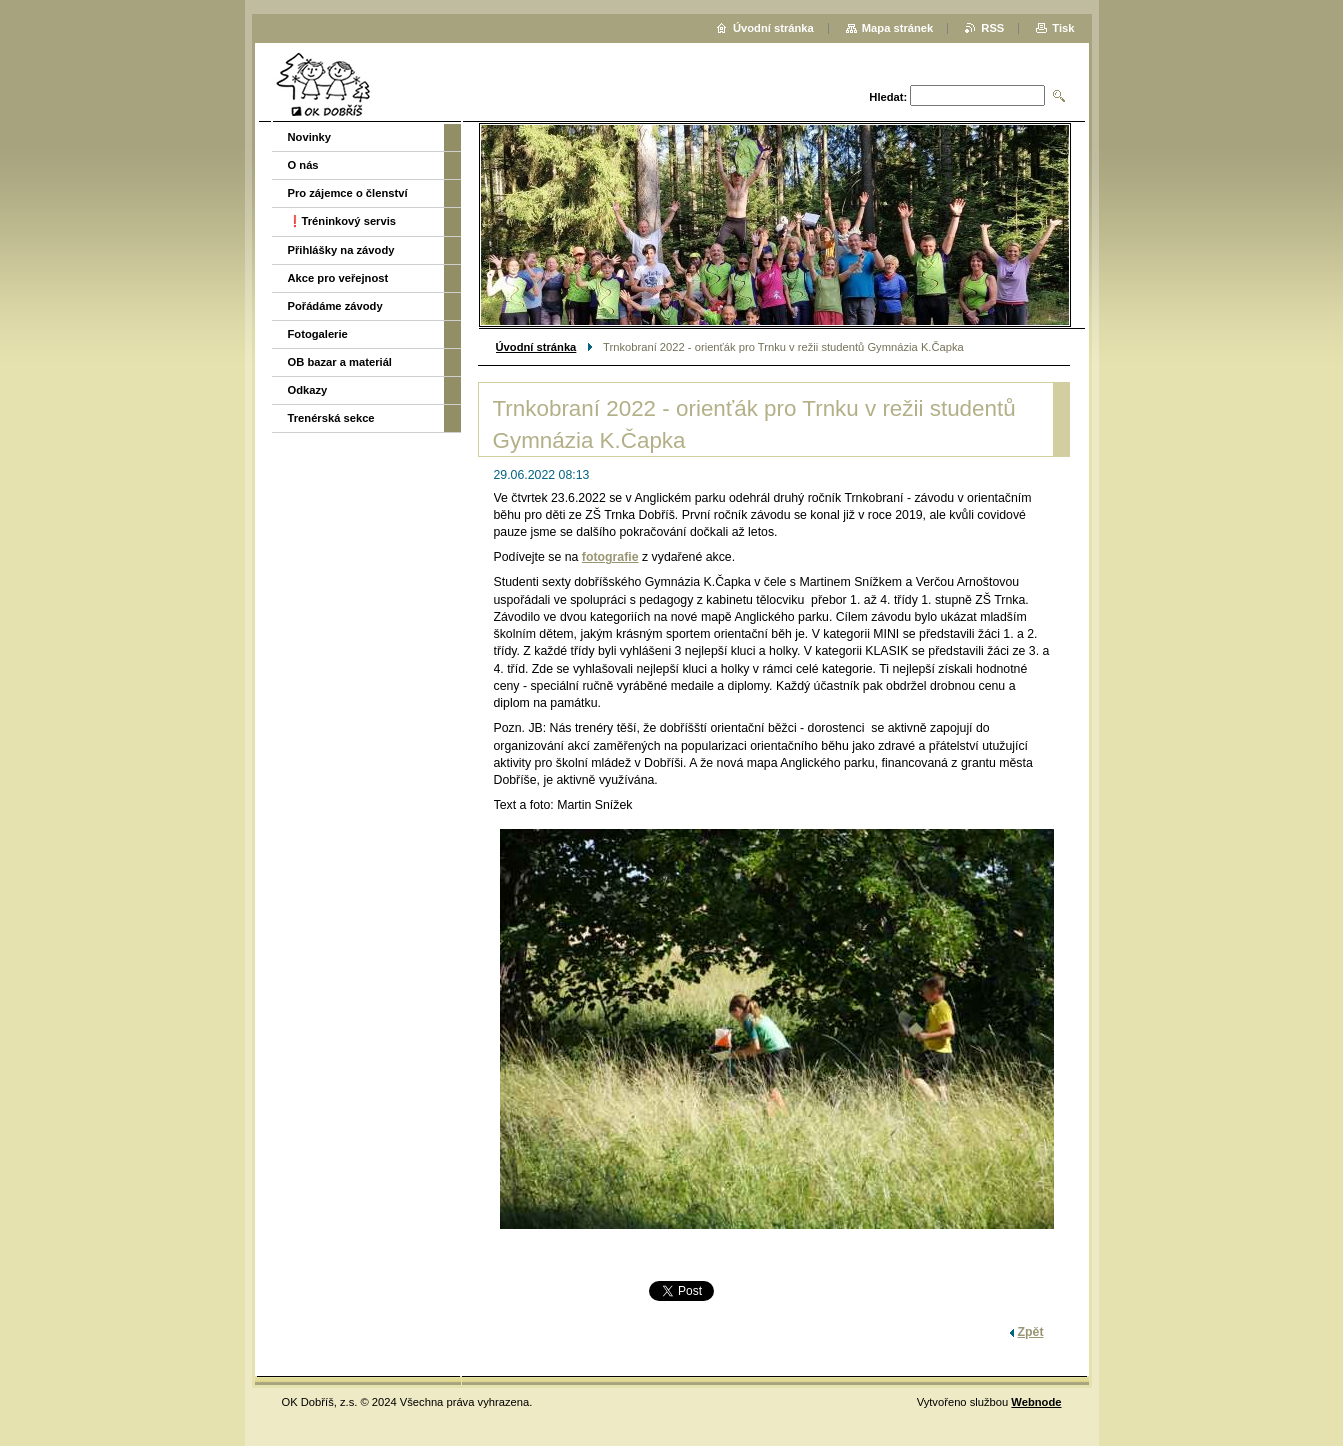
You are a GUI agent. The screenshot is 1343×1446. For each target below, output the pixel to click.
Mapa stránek (898, 28)
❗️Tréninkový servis (342, 221)
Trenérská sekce (331, 418)
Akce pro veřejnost (338, 278)
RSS (992, 28)
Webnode (1036, 1402)
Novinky (310, 137)
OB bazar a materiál (340, 362)
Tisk (1063, 28)
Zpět (1031, 1332)
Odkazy (308, 390)
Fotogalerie (318, 334)
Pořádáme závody (335, 306)
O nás (303, 165)
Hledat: (888, 97)
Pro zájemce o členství (348, 193)
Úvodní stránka (536, 347)
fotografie (610, 557)
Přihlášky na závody (341, 250)
